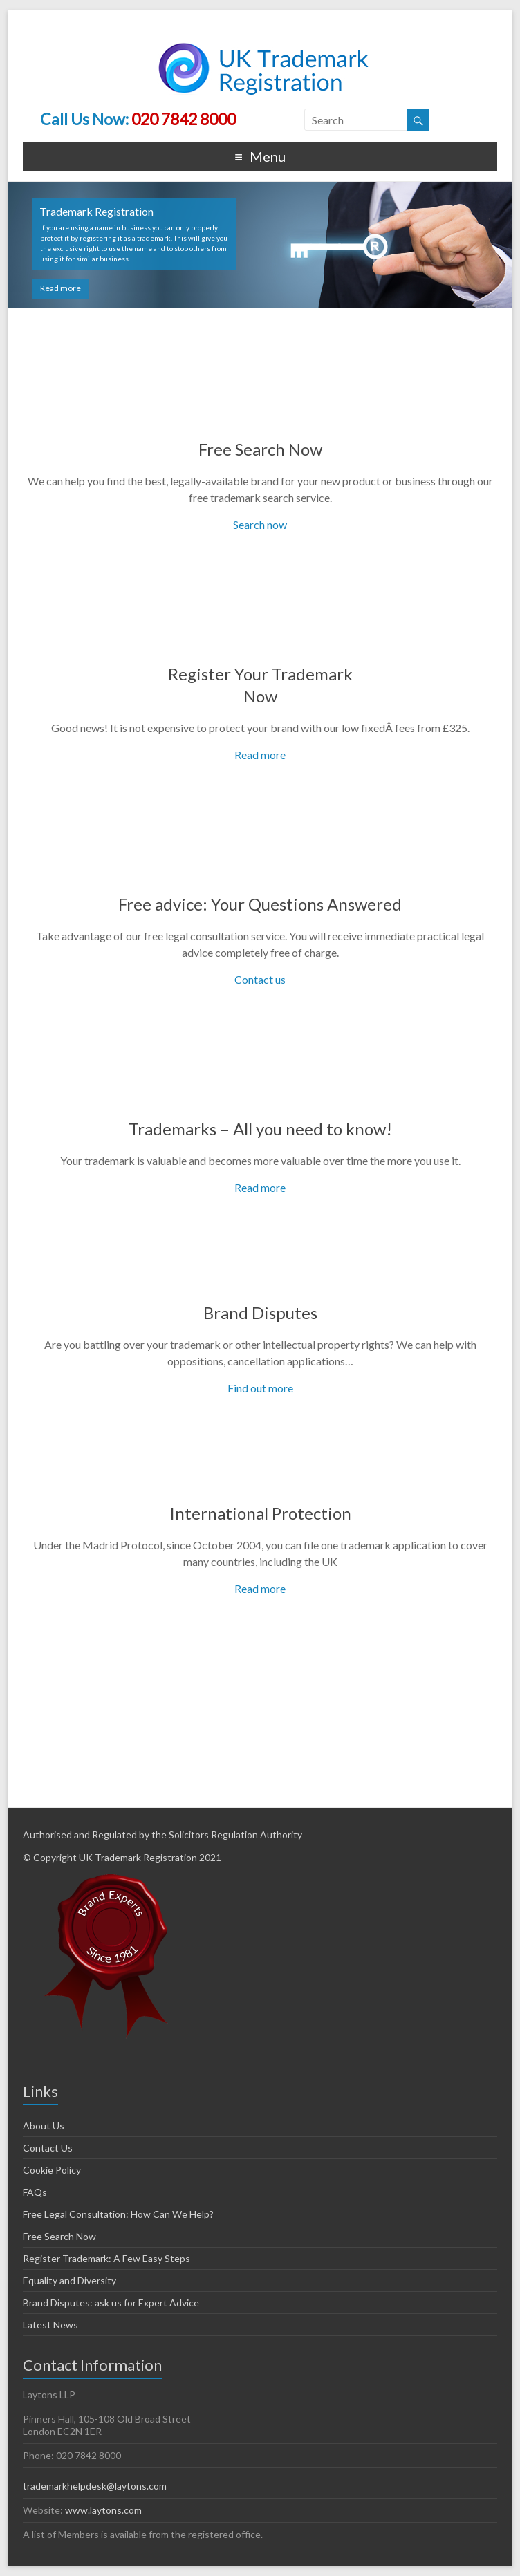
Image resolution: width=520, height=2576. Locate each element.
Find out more (260, 1387)
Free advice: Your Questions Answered (260, 904)
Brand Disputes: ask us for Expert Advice (111, 2302)
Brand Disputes (260, 1313)
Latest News (50, 2325)
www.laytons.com (103, 2510)
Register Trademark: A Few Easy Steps (106, 2258)
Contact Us (48, 2148)
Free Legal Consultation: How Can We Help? (118, 2214)
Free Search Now (260, 449)
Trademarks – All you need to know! (260, 1129)
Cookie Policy (52, 2170)
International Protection (260, 1513)
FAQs (35, 2192)
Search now (260, 524)
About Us (43, 2125)
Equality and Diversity (69, 2280)
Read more (60, 288)
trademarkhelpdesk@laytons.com (95, 2486)
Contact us (260, 979)
